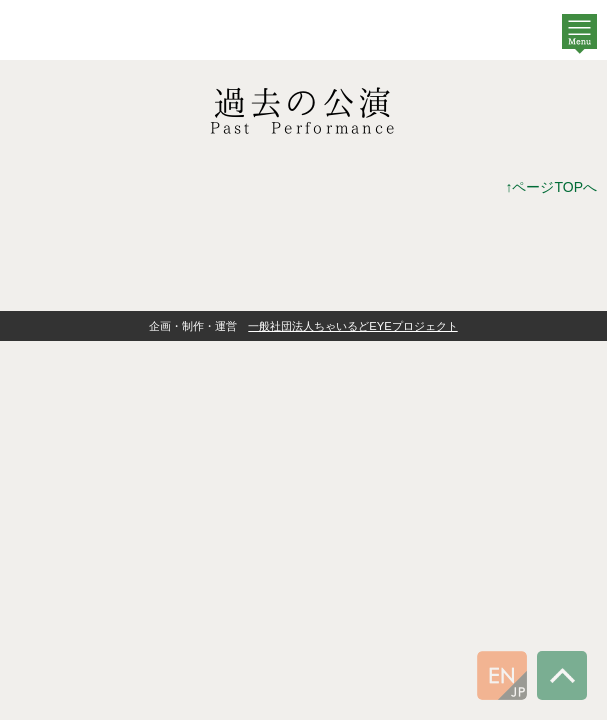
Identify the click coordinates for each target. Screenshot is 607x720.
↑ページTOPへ (551, 187)
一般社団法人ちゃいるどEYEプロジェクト (352, 326)
